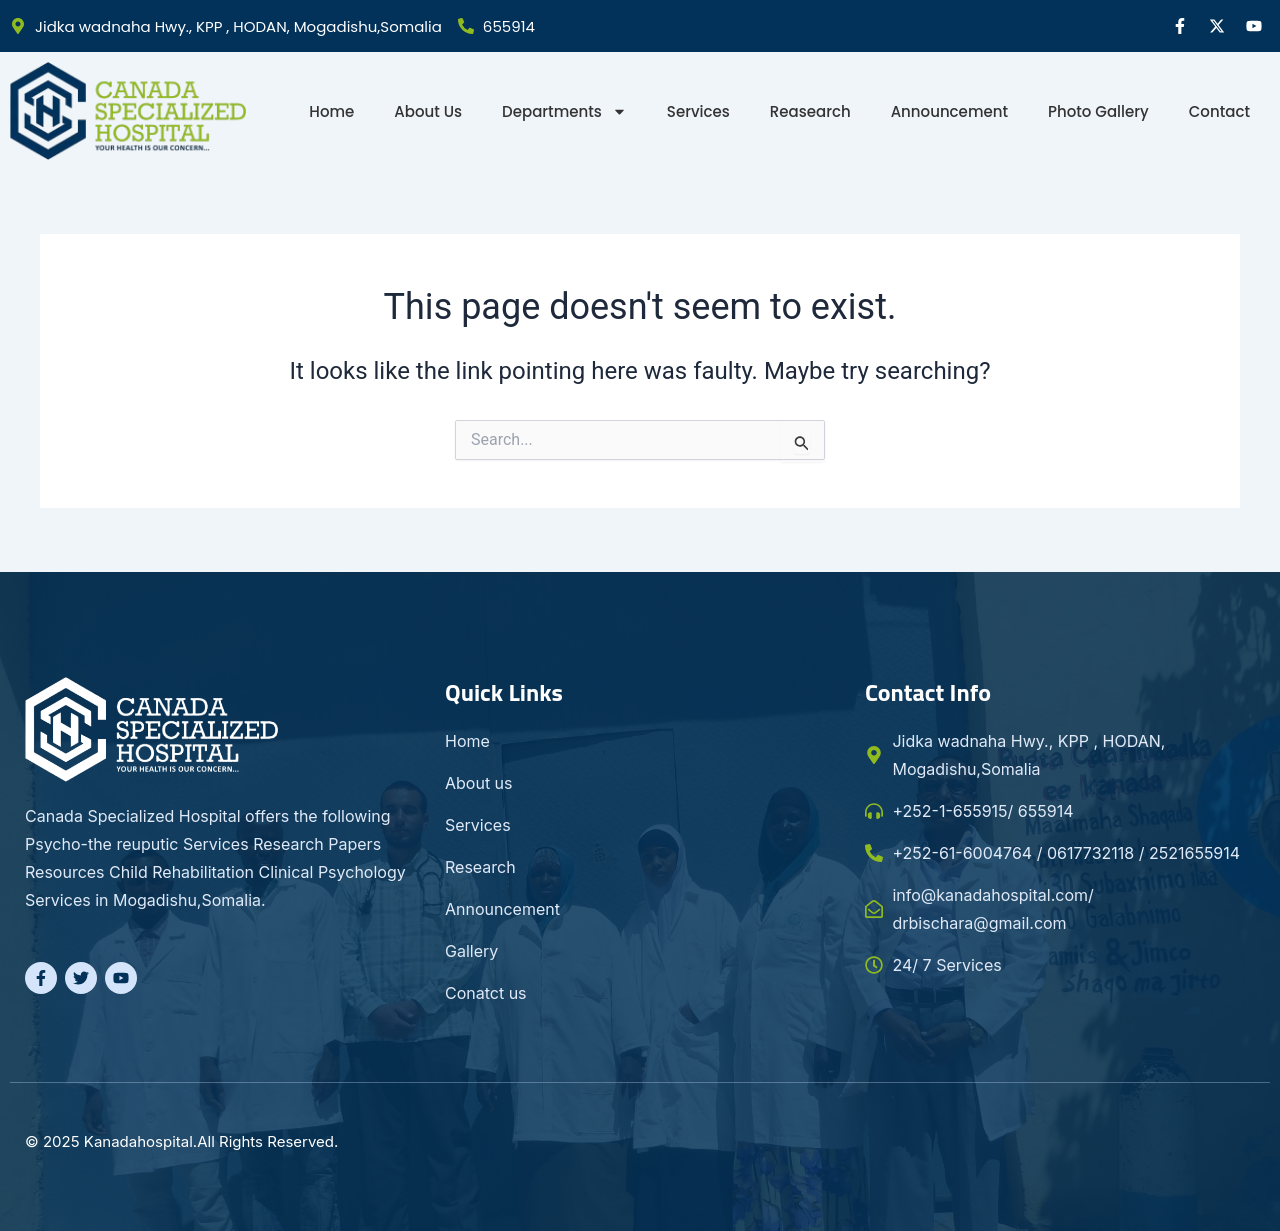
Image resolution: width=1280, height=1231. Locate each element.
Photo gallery (1098, 111)
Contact (1219, 111)
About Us (428, 111)
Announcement (949, 111)
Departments (564, 111)
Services (698, 111)
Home (331, 111)
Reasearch (810, 111)
